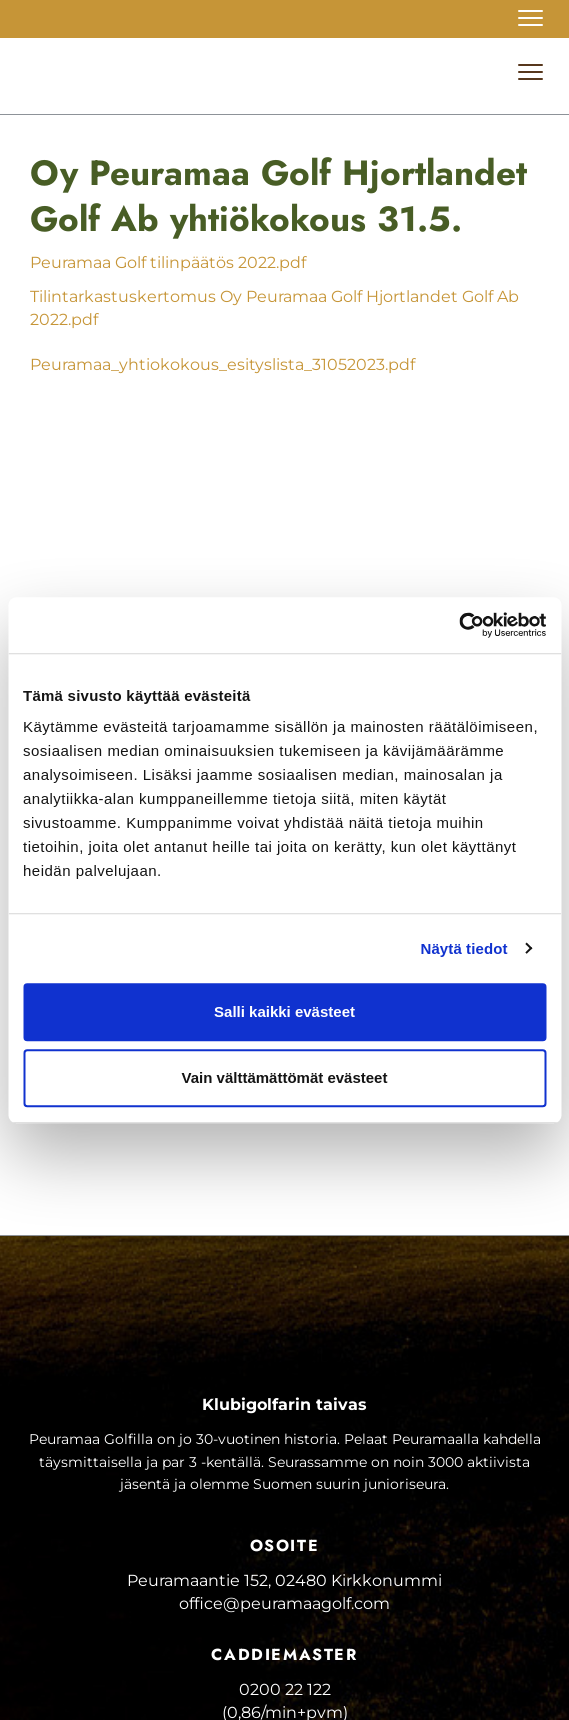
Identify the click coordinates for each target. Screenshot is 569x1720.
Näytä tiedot (464, 948)
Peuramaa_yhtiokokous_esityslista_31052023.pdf (222, 364)
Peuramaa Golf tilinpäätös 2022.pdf (168, 262)
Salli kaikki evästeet (284, 1011)
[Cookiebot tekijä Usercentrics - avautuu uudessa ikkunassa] (458, 625)
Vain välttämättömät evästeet (285, 1077)
